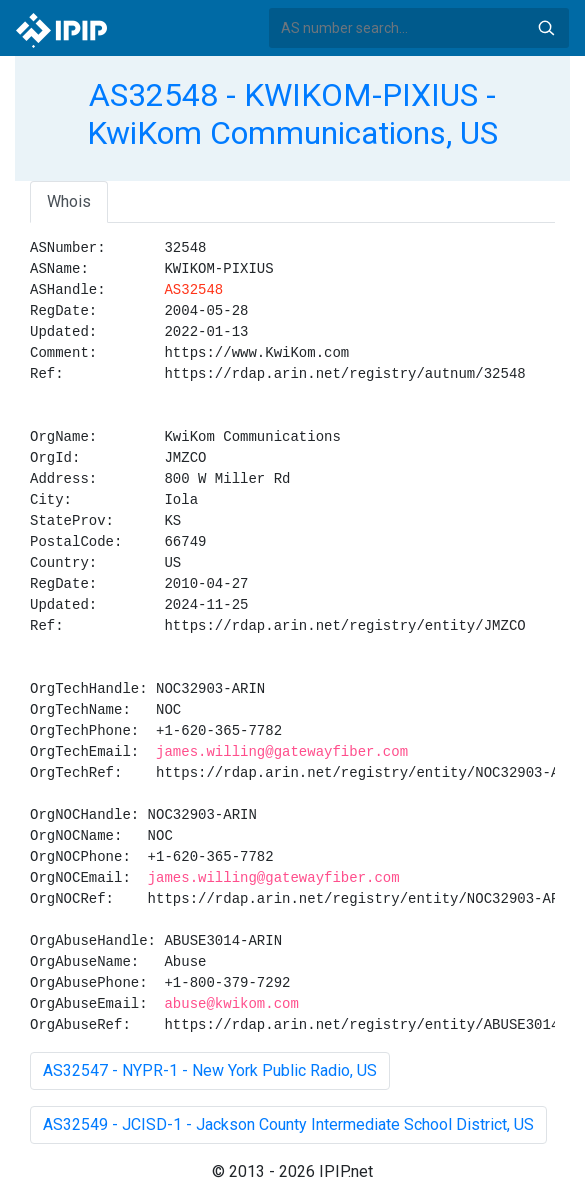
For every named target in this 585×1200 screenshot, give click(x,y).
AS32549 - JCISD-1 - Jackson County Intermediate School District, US (288, 1124)
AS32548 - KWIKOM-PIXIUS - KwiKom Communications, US (292, 114)
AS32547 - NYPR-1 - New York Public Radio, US (210, 1070)
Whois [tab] (69, 201)
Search (546, 28)
